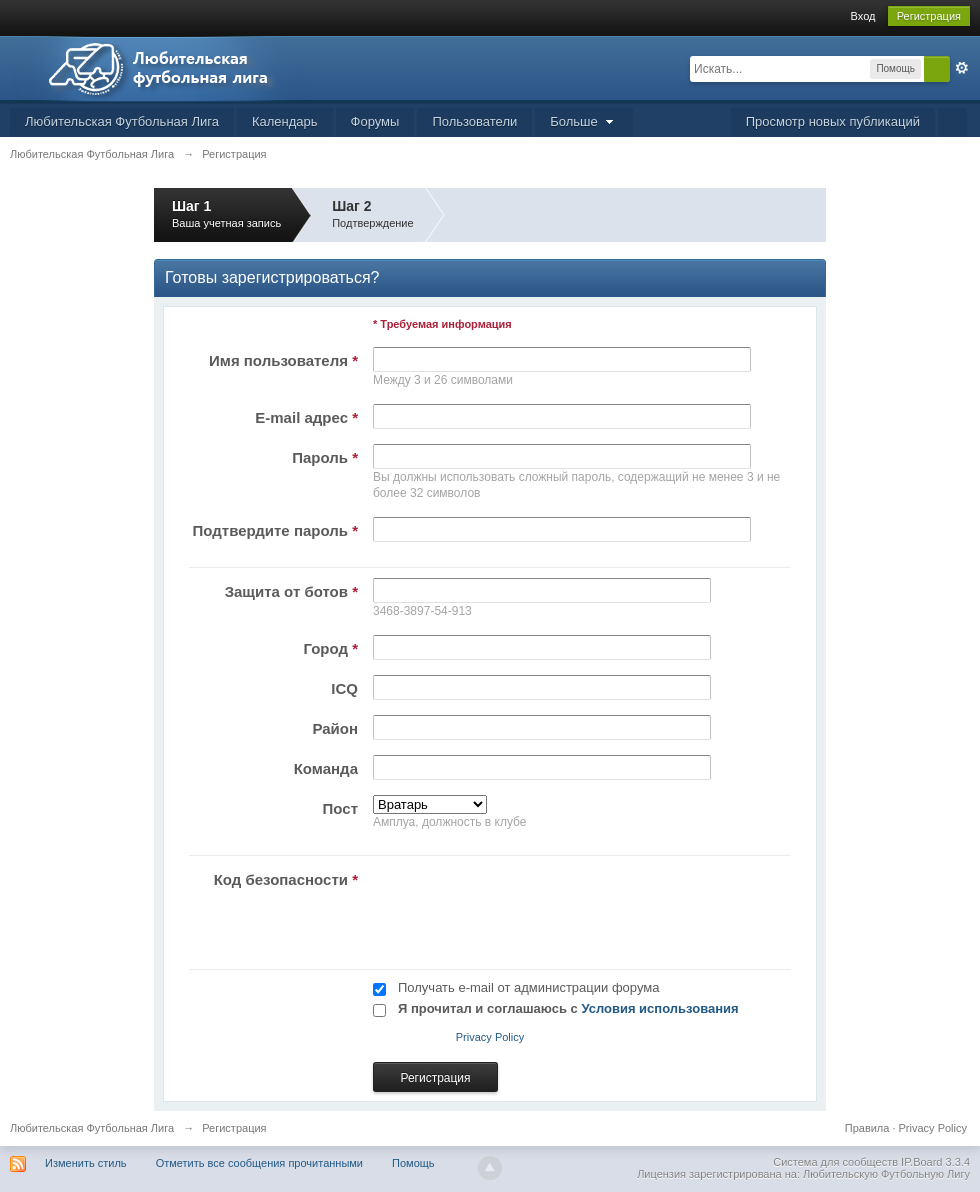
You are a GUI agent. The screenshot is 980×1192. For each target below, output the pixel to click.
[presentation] (518, 905)
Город (330, 648)
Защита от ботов (291, 591)
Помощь (413, 1163)
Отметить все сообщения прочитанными (259, 1163)
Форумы (375, 121)
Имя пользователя (283, 360)
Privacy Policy (490, 1037)
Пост (340, 808)
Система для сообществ (835, 1162)
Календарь (285, 121)
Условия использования (659, 1008)
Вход (863, 16)
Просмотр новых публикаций (833, 121)
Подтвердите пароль (275, 530)
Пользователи (474, 121)
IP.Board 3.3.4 (935, 1162)
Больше (584, 121)
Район (335, 728)
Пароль (325, 457)
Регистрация (929, 16)
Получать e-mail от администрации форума (528, 987)
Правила (867, 1128)
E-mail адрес (306, 417)
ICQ (344, 688)
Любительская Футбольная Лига (122, 121)
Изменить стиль (86, 1163)
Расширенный (962, 68)
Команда (326, 768)
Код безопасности (286, 879)
